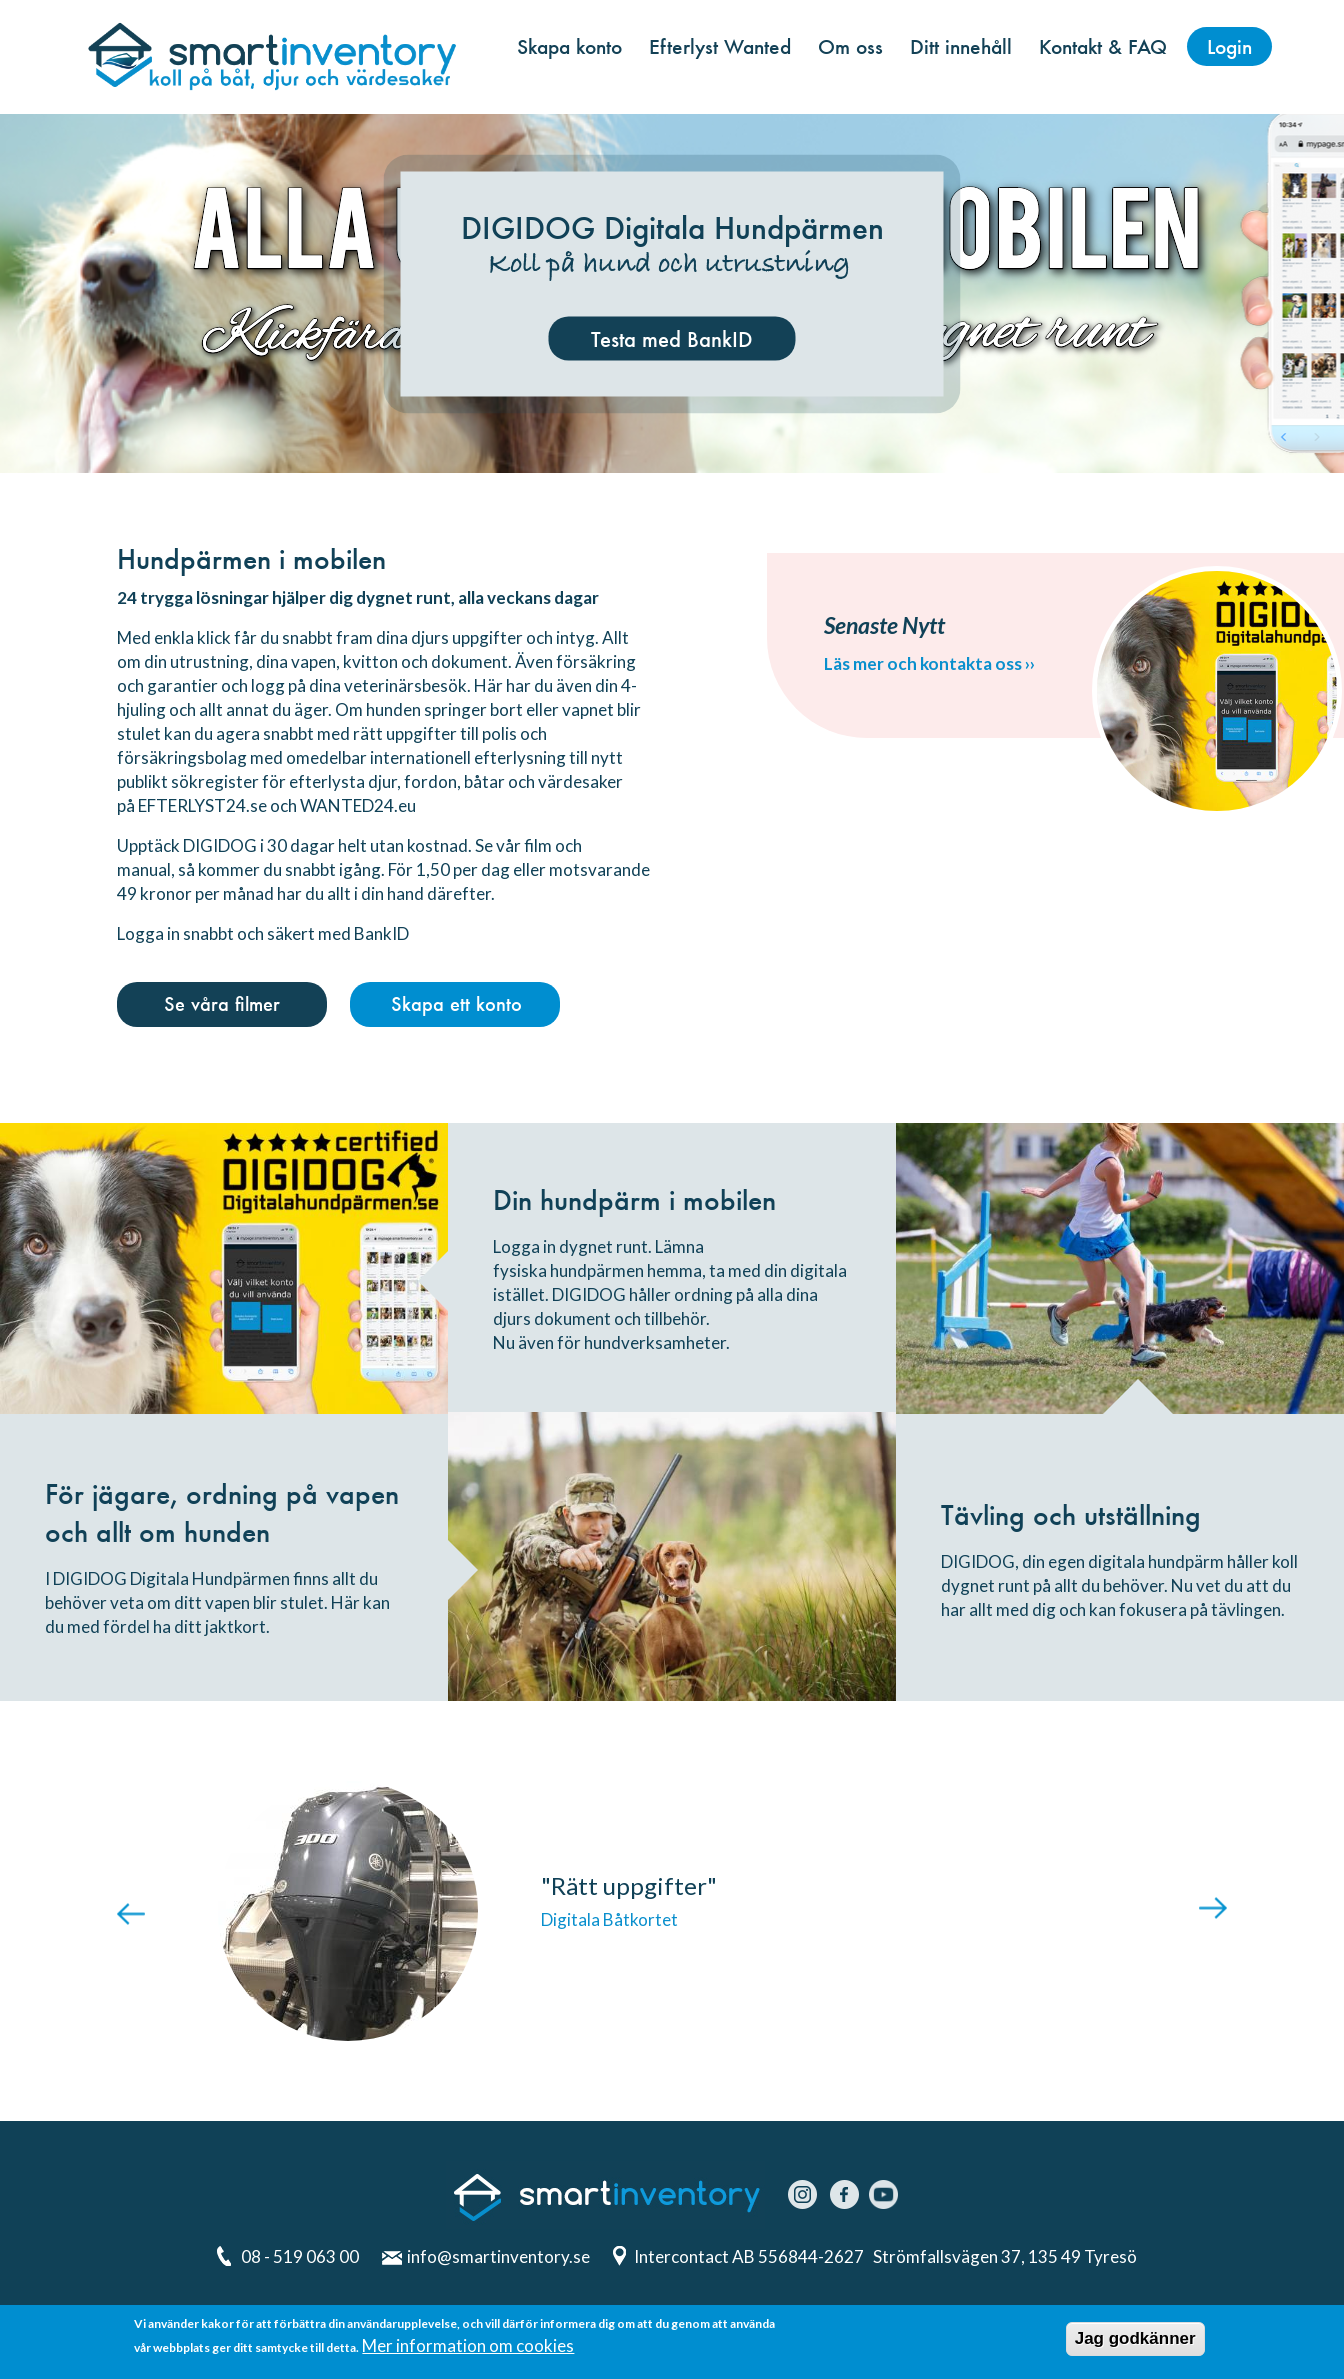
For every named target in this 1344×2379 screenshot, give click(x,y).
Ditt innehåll (961, 46)
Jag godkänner (1135, 2340)
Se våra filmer (222, 1004)
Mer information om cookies (468, 2347)
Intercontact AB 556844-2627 (750, 2256)
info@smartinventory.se (498, 2256)
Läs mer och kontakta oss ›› (929, 663)
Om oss (850, 46)
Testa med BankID (672, 339)
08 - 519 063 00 (300, 2256)
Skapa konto (569, 46)
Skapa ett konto (456, 1004)
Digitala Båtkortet (609, 1919)
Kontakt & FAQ (1103, 46)
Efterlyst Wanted (720, 46)
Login (1229, 46)
